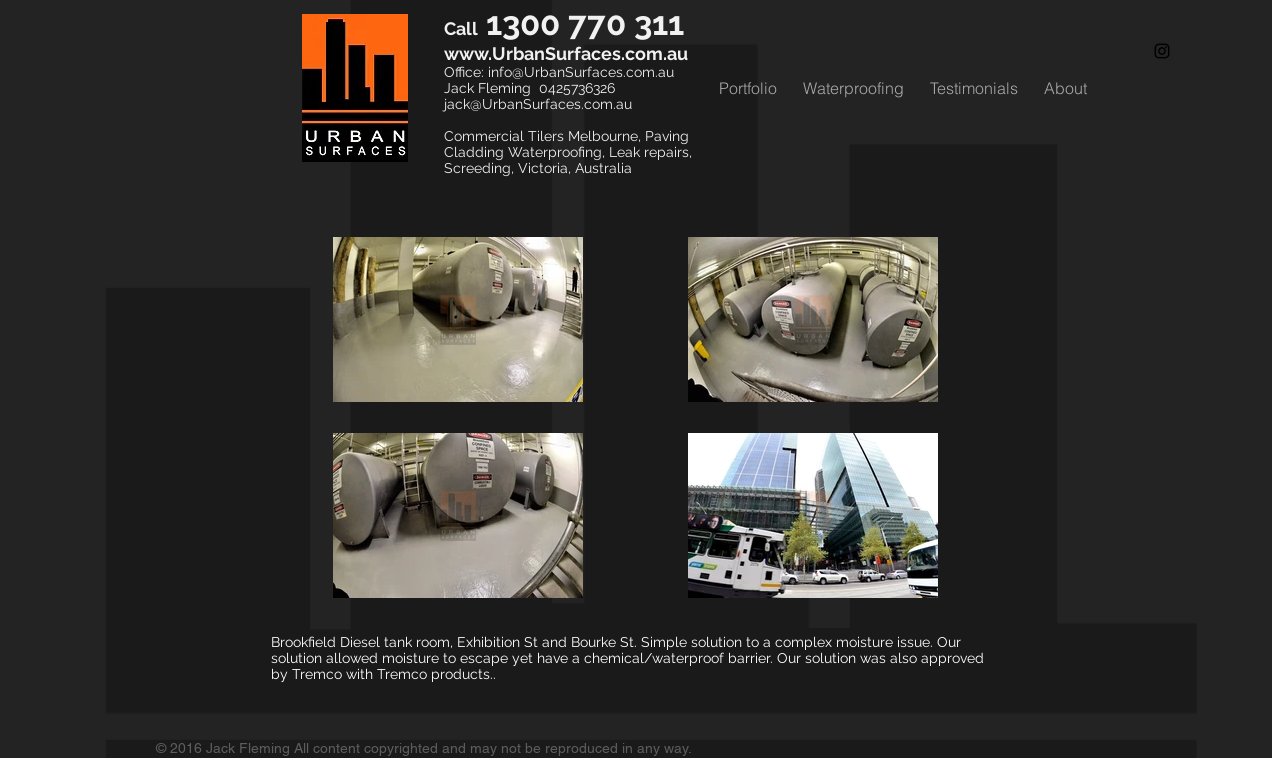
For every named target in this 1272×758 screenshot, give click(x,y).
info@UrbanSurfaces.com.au (581, 72)
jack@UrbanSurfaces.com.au (538, 104)
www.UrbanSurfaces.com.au (566, 53)
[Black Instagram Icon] (1162, 51)
